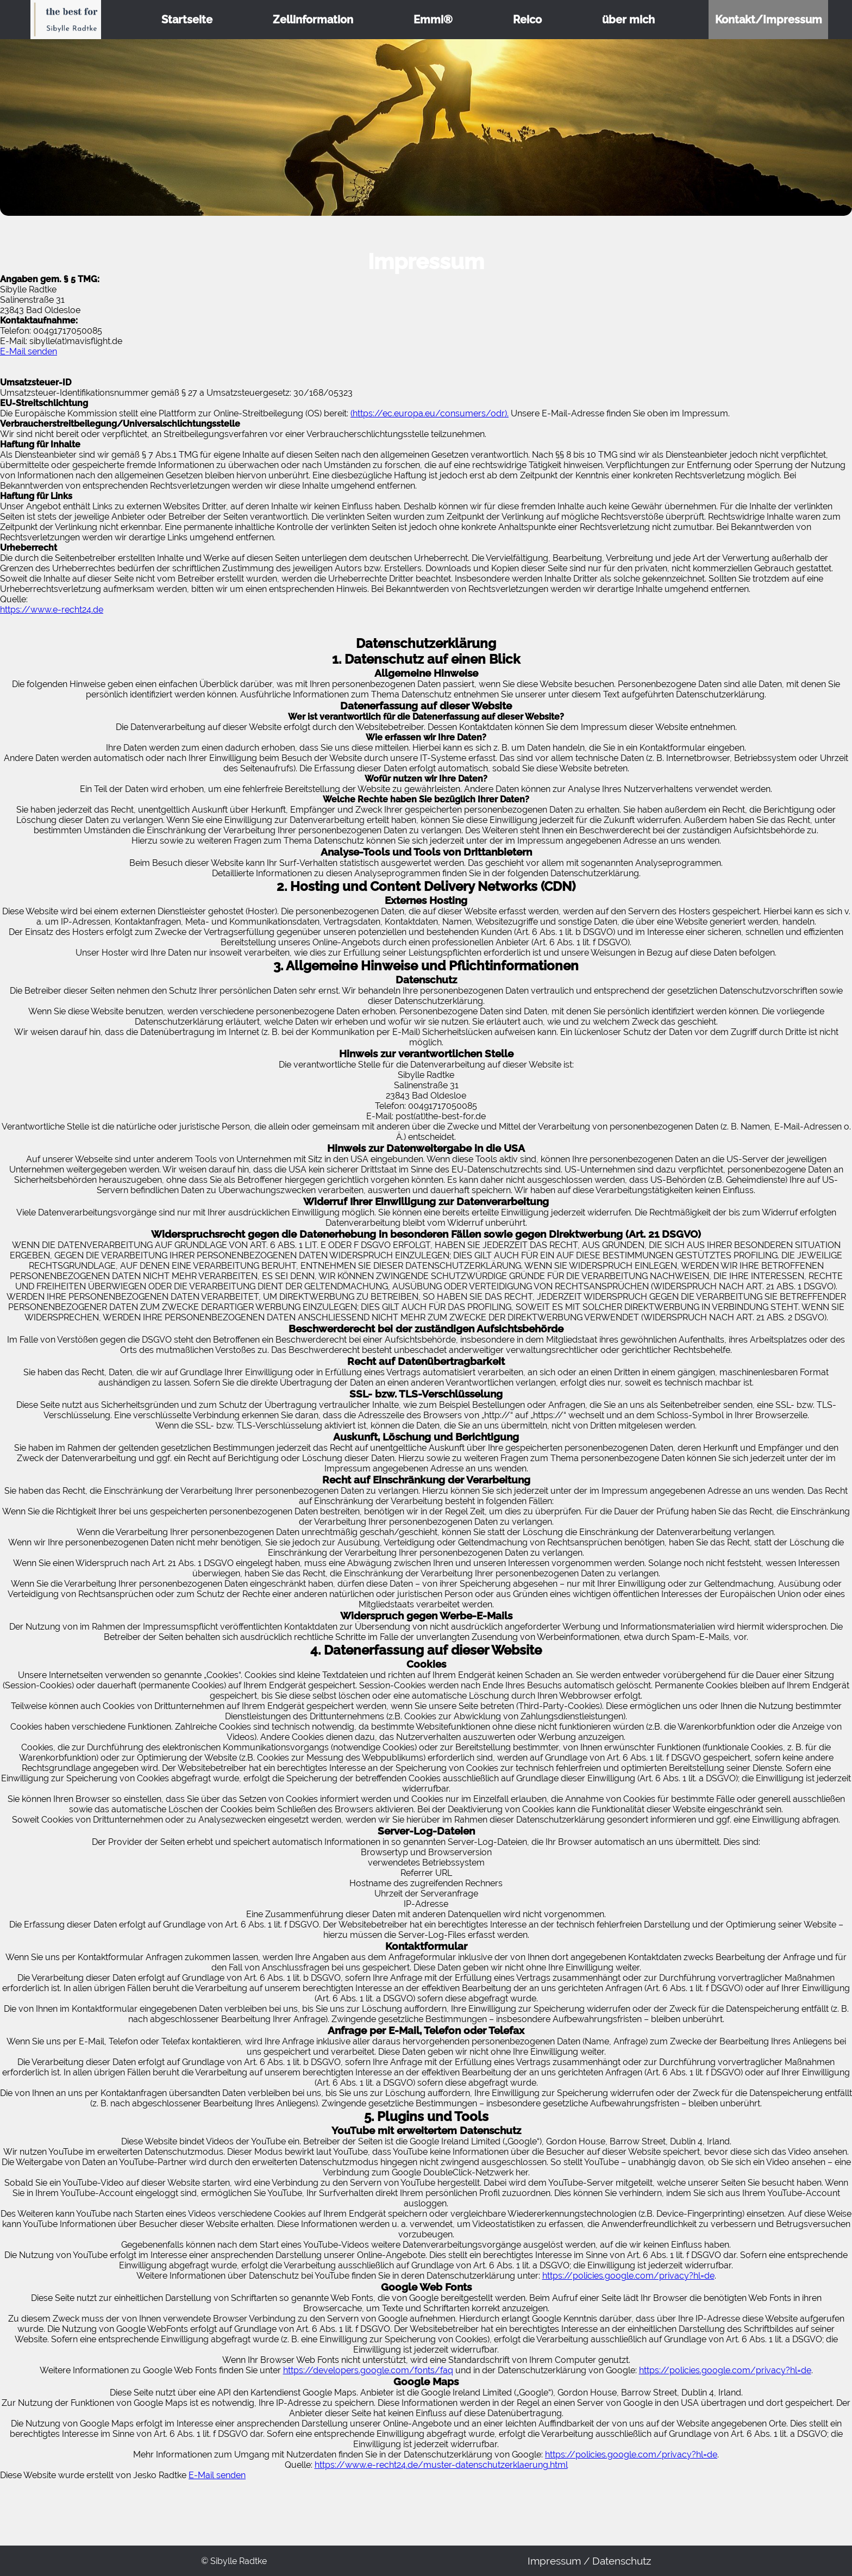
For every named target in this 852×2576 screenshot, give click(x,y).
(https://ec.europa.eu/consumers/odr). (429, 413)
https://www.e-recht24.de (51, 609)
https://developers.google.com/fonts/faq (368, 2370)
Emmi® (433, 19)
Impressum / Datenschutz (589, 2561)
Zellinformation (313, 19)
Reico (527, 19)
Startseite (186, 19)
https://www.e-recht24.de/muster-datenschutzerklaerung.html (441, 2465)
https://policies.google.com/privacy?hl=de (628, 2276)
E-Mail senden (28, 351)
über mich (628, 19)
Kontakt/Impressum (768, 19)
